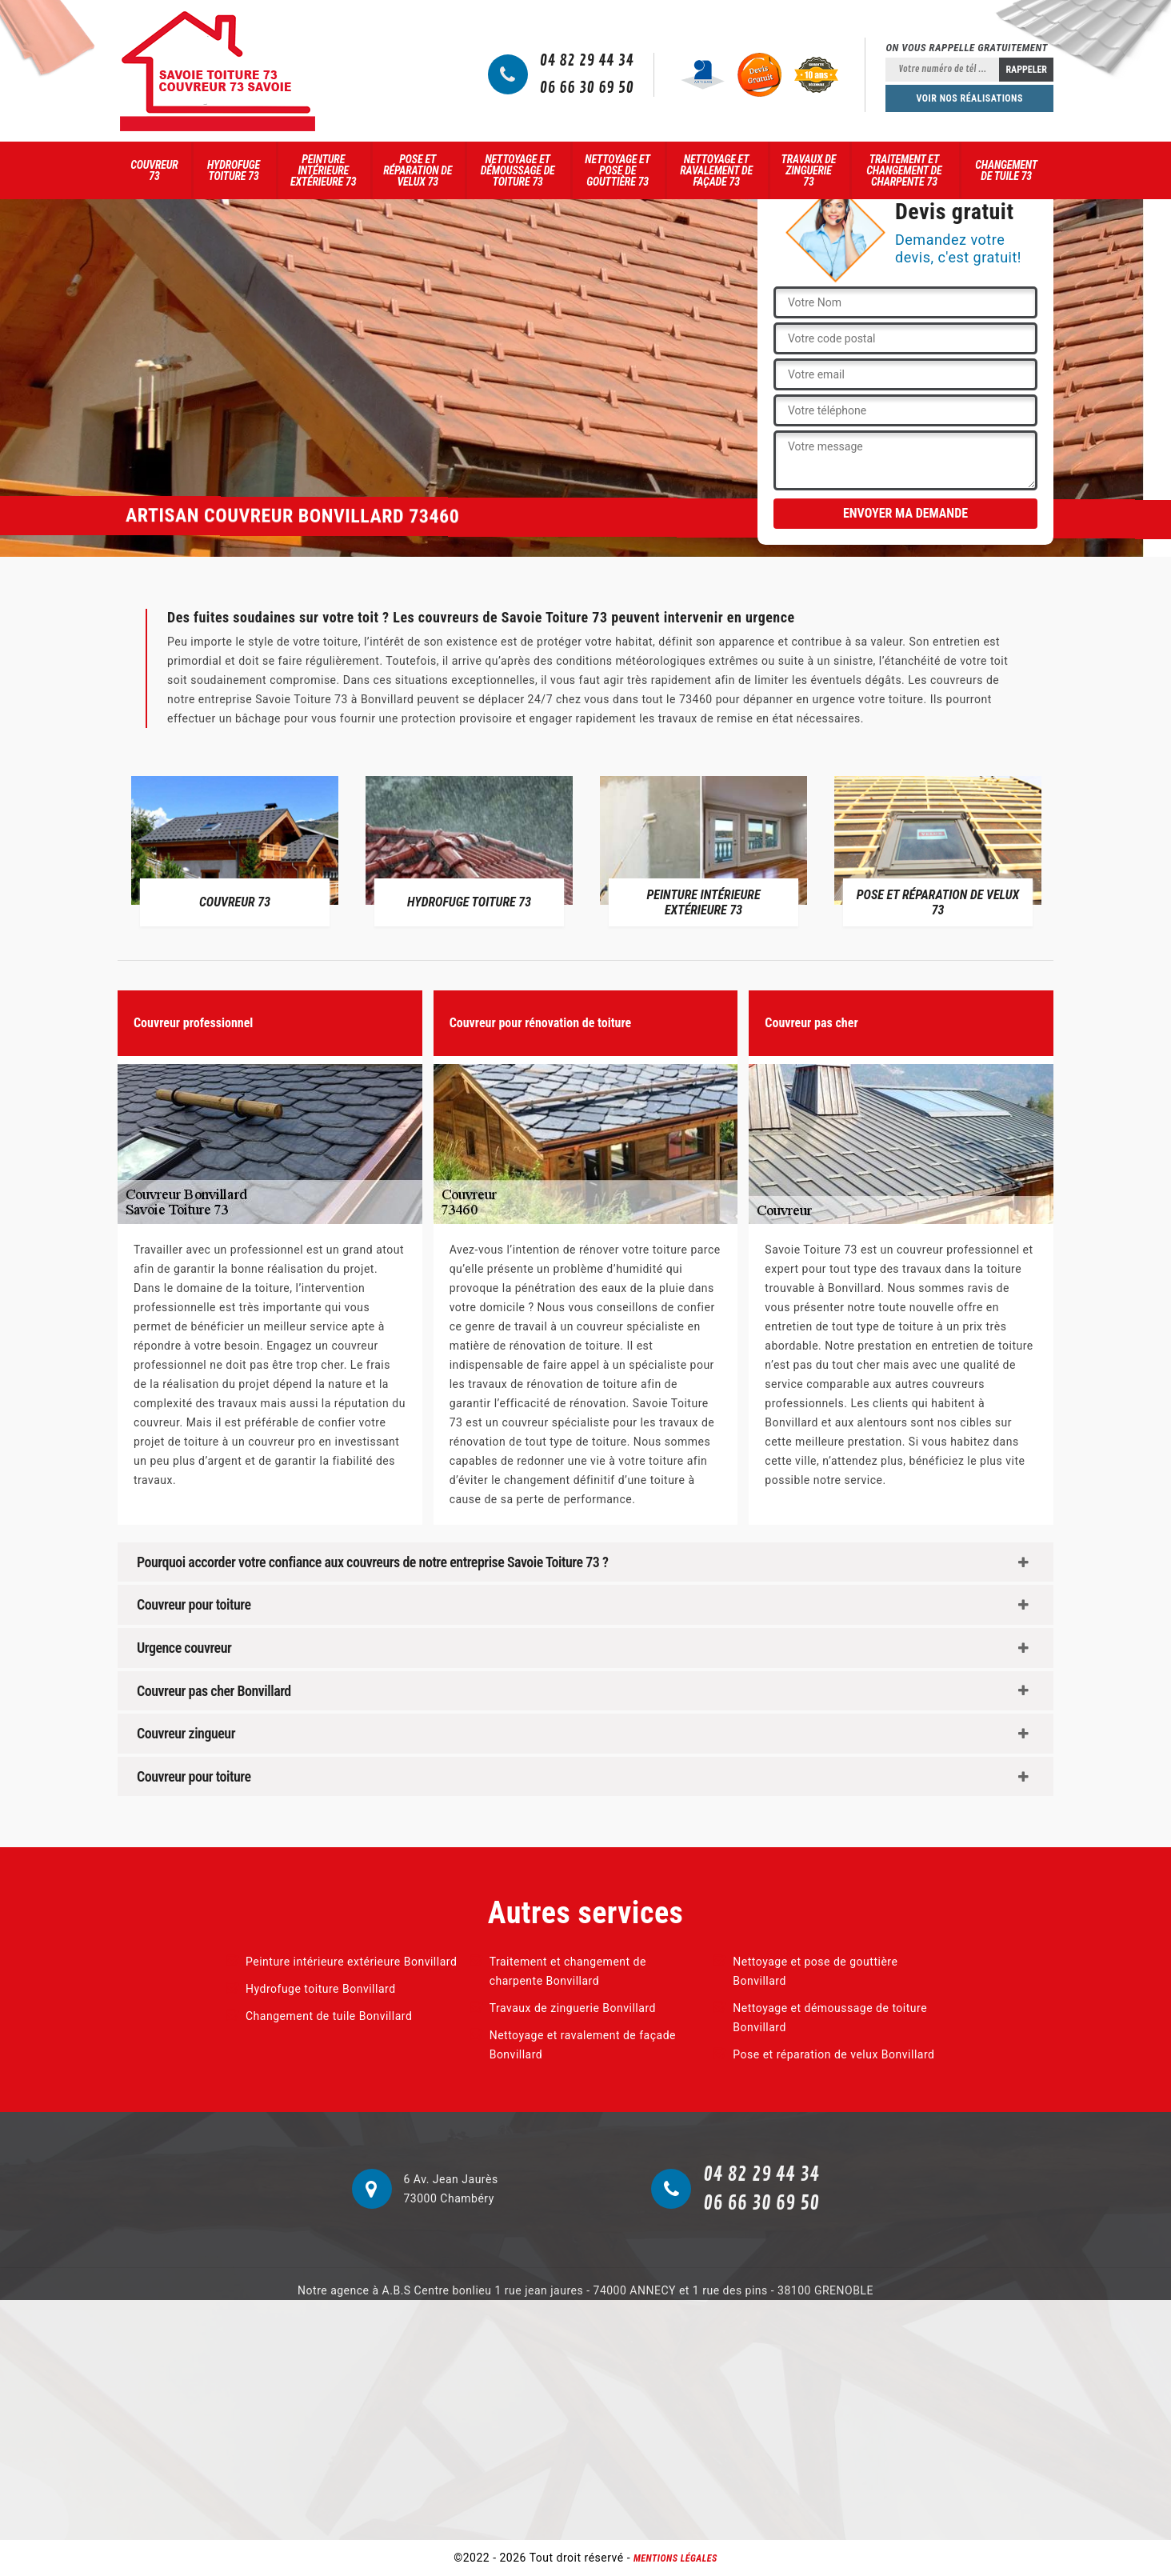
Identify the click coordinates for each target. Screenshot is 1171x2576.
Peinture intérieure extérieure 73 (323, 170)
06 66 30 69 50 (587, 88)
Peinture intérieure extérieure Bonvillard (351, 1961)
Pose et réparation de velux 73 (417, 170)
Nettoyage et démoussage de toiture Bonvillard (830, 2018)
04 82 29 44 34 (587, 60)
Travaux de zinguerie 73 (809, 170)
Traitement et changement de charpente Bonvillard (568, 1971)
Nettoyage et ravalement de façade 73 (716, 170)
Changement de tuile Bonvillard (329, 2016)
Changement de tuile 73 (1006, 170)
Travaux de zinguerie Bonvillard (573, 2008)
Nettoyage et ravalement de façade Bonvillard (583, 2045)
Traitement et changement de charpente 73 (903, 170)
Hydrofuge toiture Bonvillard (321, 1988)
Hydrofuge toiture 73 (233, 170)
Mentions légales (675, 2558)
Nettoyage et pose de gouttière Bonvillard (815, 1971)
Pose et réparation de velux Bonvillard (833, 2054)
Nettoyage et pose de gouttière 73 (617, 170)
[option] (235, 850)
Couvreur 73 (154, 170)
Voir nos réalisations (969, 98)
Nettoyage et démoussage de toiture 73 (518, 170)
